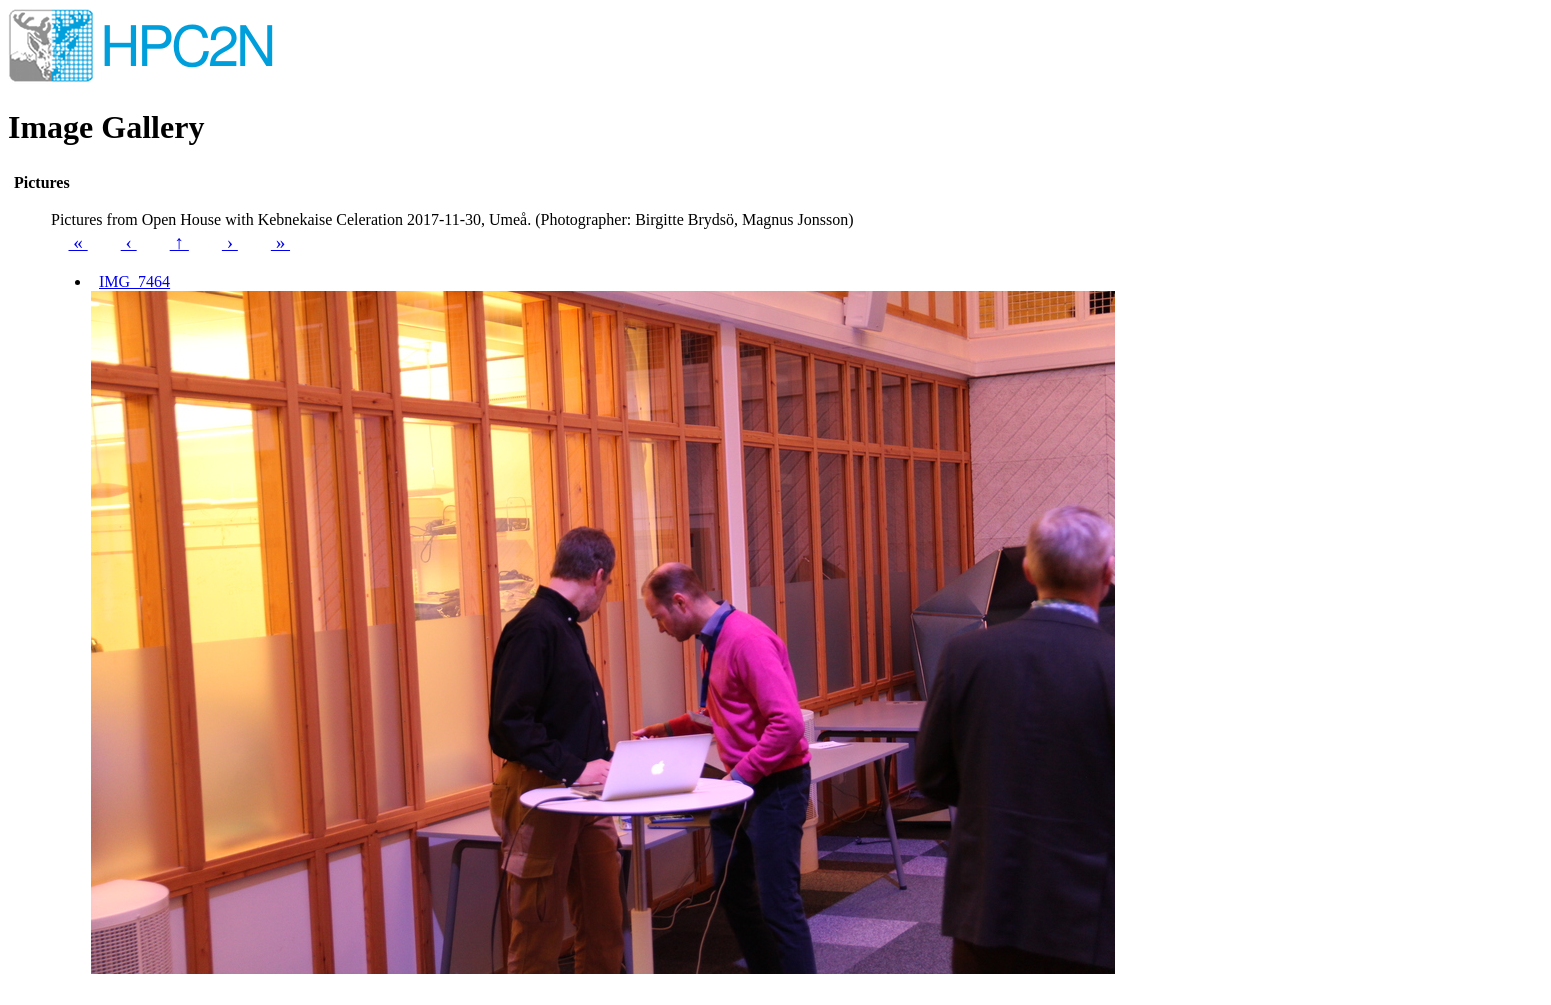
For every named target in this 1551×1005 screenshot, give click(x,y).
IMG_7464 (134, 281)
